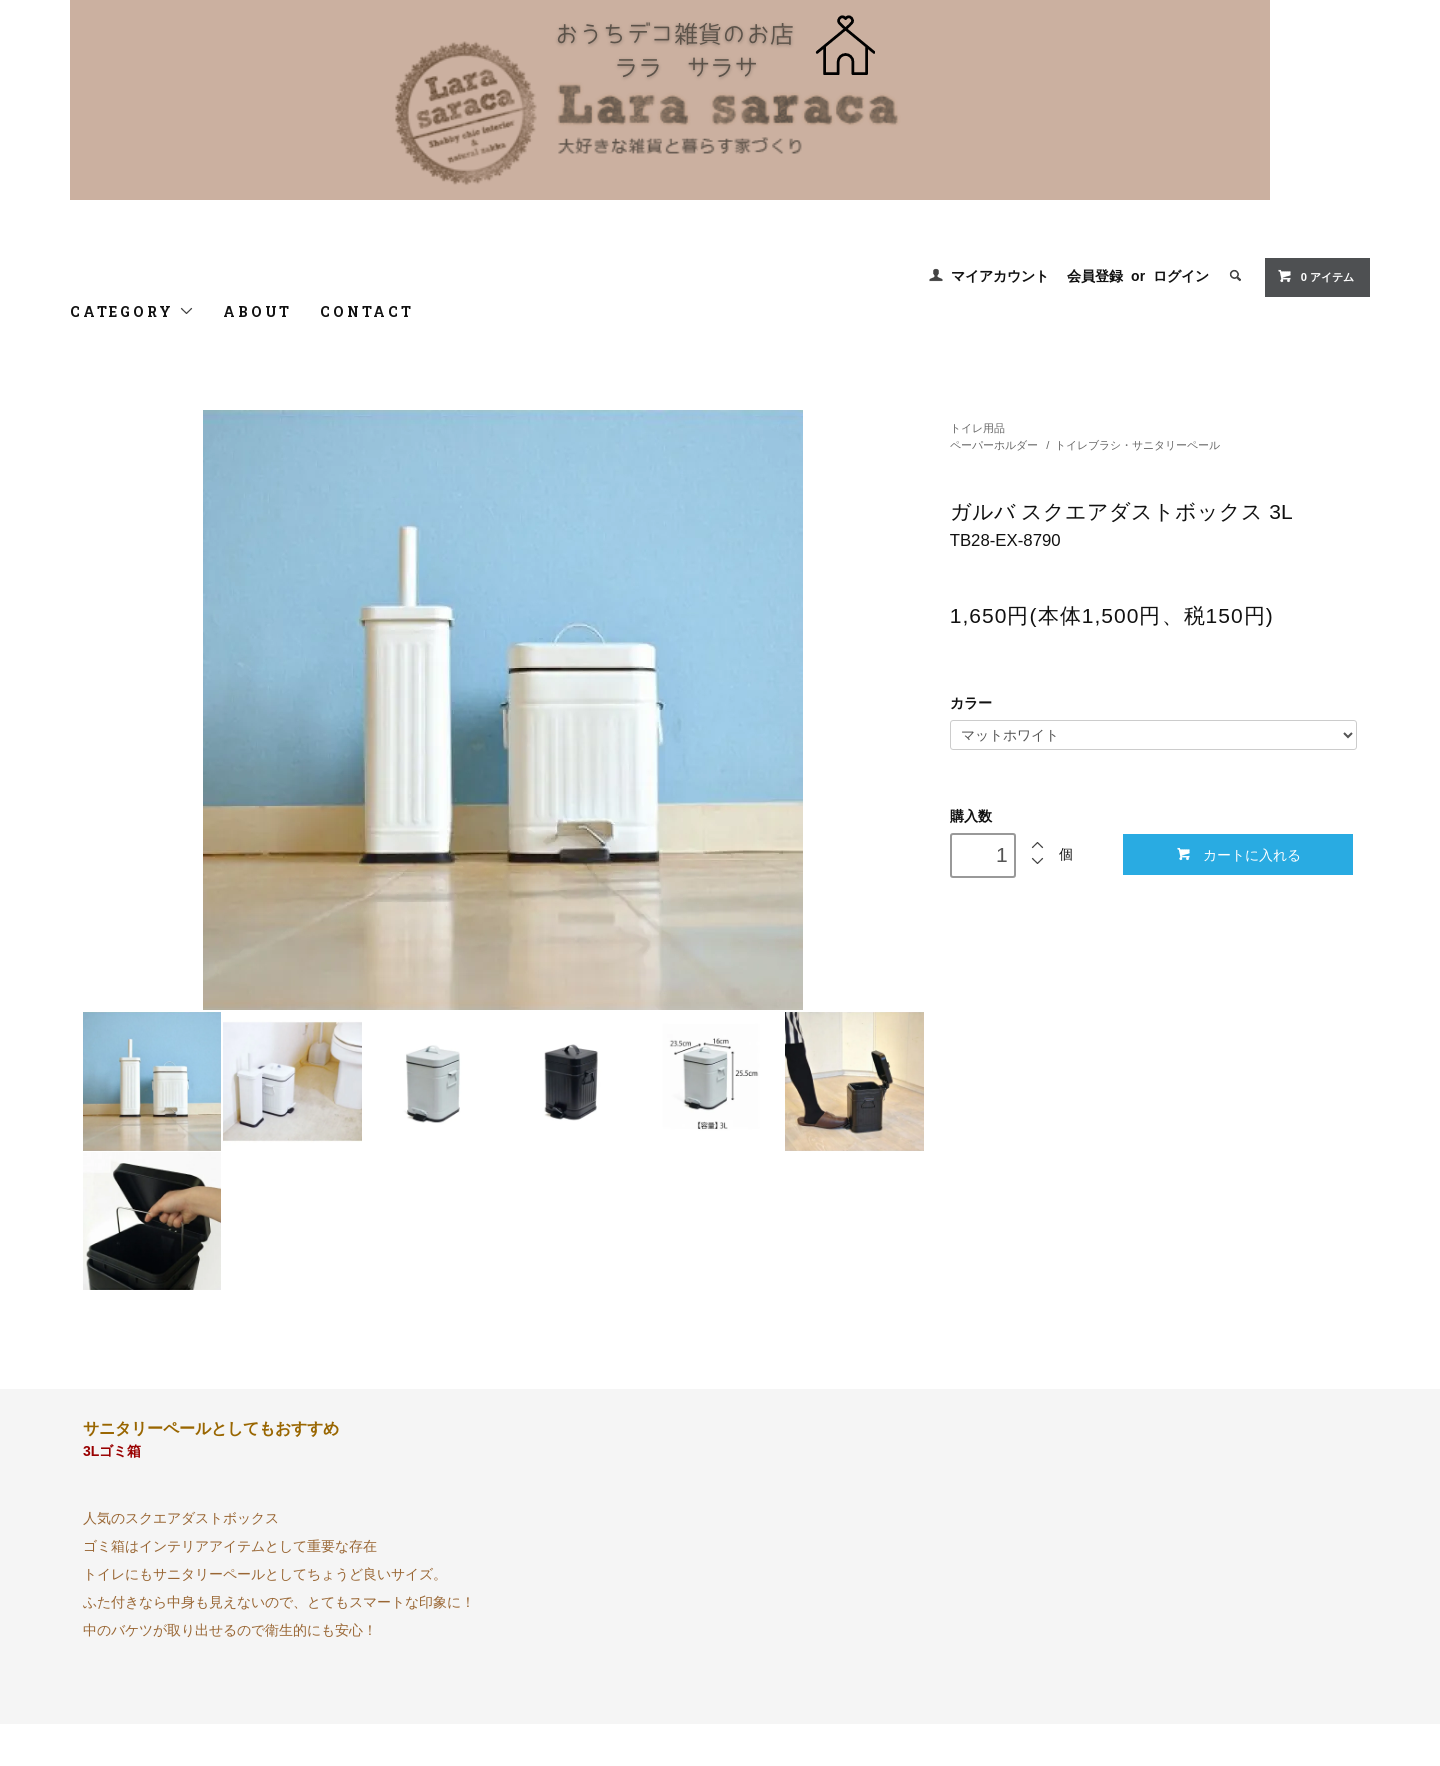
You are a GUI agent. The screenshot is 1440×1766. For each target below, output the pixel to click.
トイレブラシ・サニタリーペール (1137, 445)
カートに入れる (1238, 854)
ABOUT (257, 311)
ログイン (1181, 276)
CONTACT (367, 311)
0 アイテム (1315, 276)
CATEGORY (132, 311)
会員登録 (1095, 276)
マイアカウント (1000, 276)
